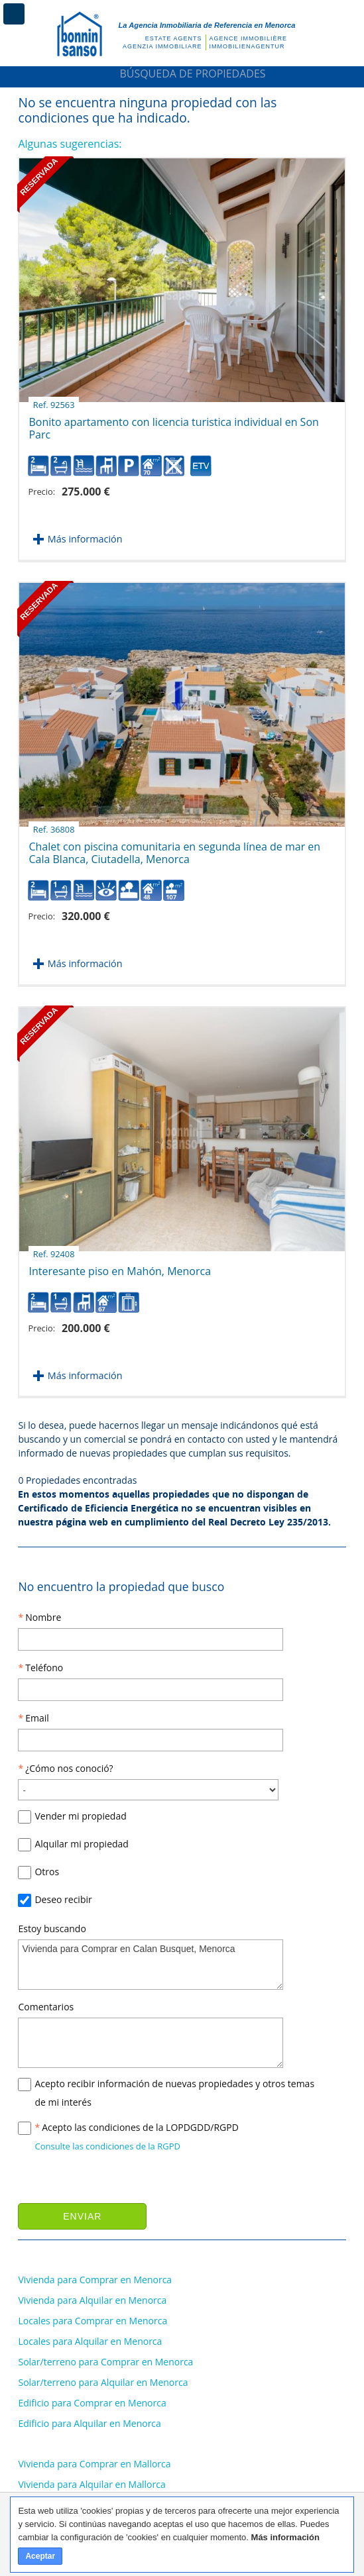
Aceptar (40, 2556)
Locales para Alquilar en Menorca (90, 2341)
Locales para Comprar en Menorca (92, 2320)
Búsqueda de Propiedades (181, 73)
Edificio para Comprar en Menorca (92, 2402)
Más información (85, 539)
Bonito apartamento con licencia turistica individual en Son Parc (173, 423)
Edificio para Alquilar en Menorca (89, 2423)
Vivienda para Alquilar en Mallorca (91, 2484)
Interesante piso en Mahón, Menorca (120, 1266)
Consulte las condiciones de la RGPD (107, 2146)
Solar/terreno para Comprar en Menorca (105, 2361)
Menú (14, 14)
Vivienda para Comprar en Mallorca (94, 2463)
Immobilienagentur (247, 46)
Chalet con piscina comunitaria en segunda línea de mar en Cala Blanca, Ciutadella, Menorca (174, 848)
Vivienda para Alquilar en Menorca (92, 2300)
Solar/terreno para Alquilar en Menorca (103, 2382)
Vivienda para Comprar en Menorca (95, 2279)
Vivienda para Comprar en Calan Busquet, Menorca (150, 1964)
